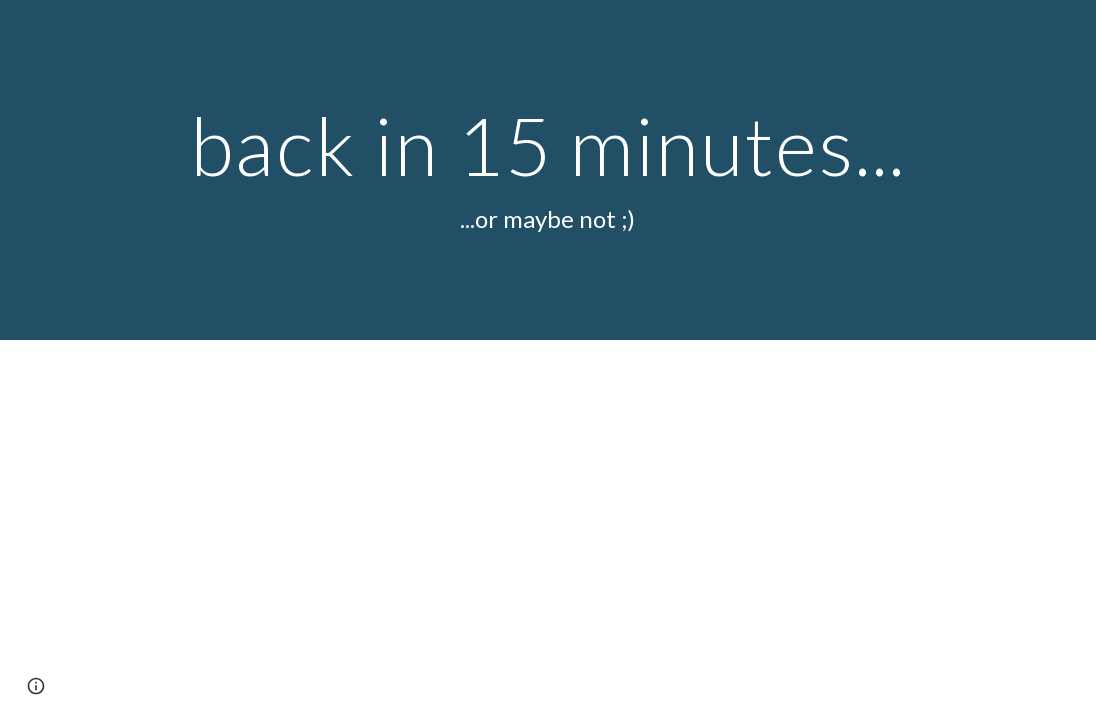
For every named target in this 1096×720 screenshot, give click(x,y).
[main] (548, 169)
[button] (36, 686)
